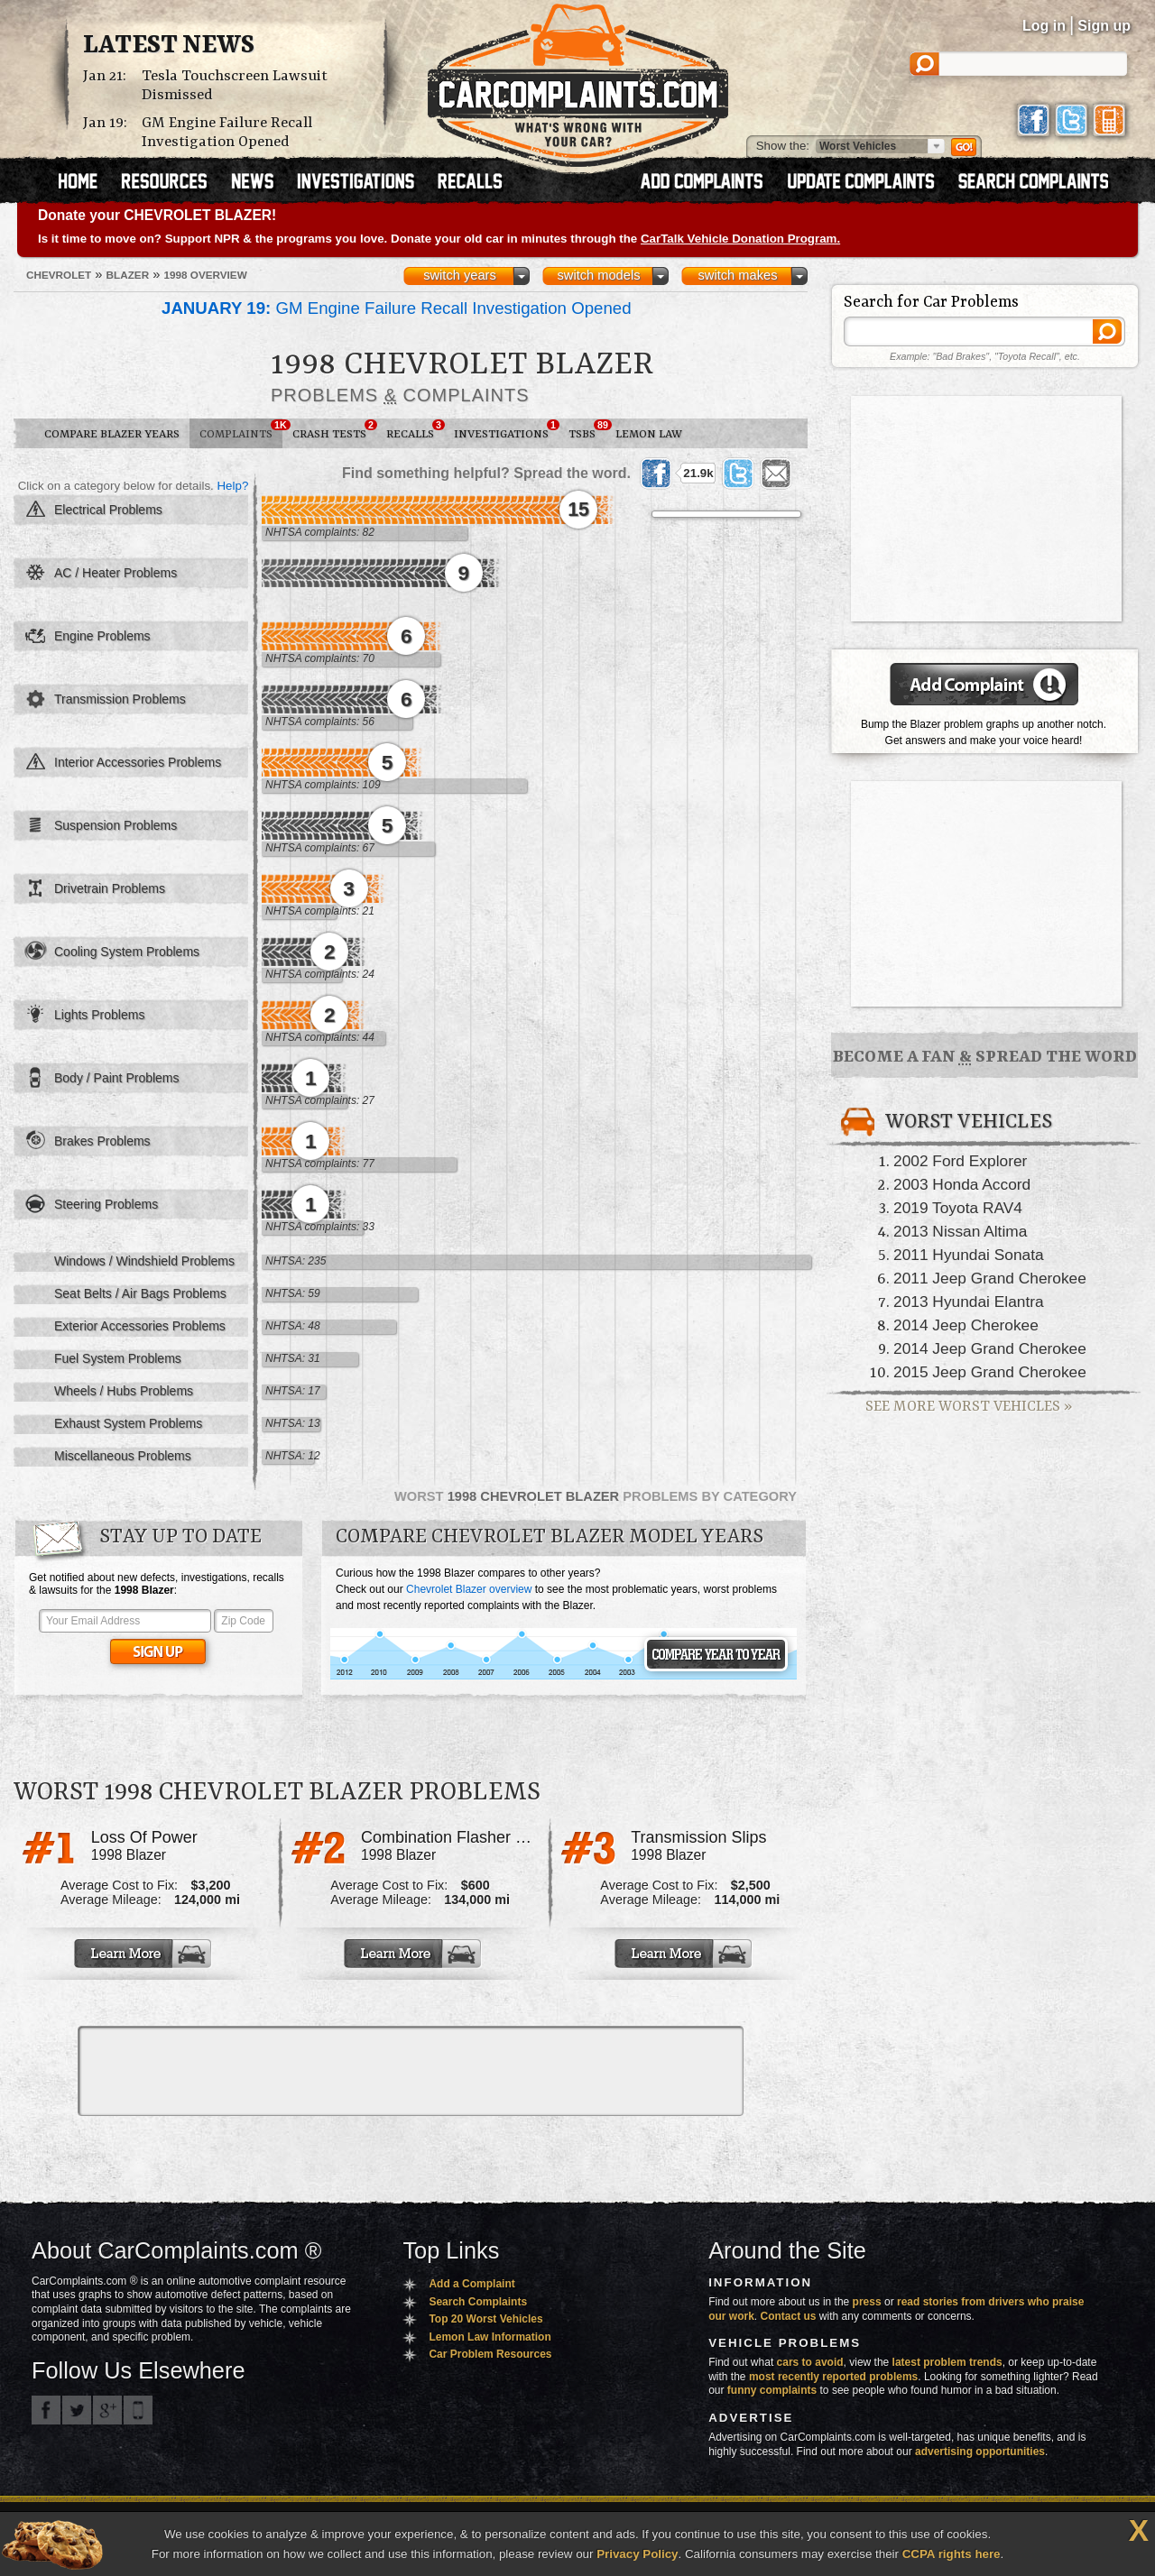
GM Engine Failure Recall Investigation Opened (227, 133)
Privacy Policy (637, 2554)
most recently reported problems (833, 2376)
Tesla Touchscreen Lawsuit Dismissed (235, 86)
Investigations (506, 430)
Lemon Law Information (489, 2337)
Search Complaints (478, 2301)
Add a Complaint (471, 2283)
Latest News (168, 46)
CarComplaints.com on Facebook (46, 2410)
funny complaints (772, 2390)
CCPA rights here (951, 2554)
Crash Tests (334, 430)
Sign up (1104, 25)
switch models (598, 275)
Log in (1044, 25)
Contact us (789, 2316)
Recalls (415, 430)
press (867, 2301)
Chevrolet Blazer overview (468, 1589)
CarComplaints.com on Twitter (76, 2410)
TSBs (586, 430)
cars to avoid (810, 2362)
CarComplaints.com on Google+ (107, 2410)
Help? (232, 485)
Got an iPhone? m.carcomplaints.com (138, 2410)
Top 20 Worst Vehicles (485, 2319)
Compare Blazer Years (112, 434)
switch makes (738, 275)
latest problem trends (947, 2362)
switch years (459, 275)
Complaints (240, 430)
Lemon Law (648, 434)
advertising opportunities (980, 2451)
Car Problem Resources (490, 2354)
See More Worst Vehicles (968, 1406)
